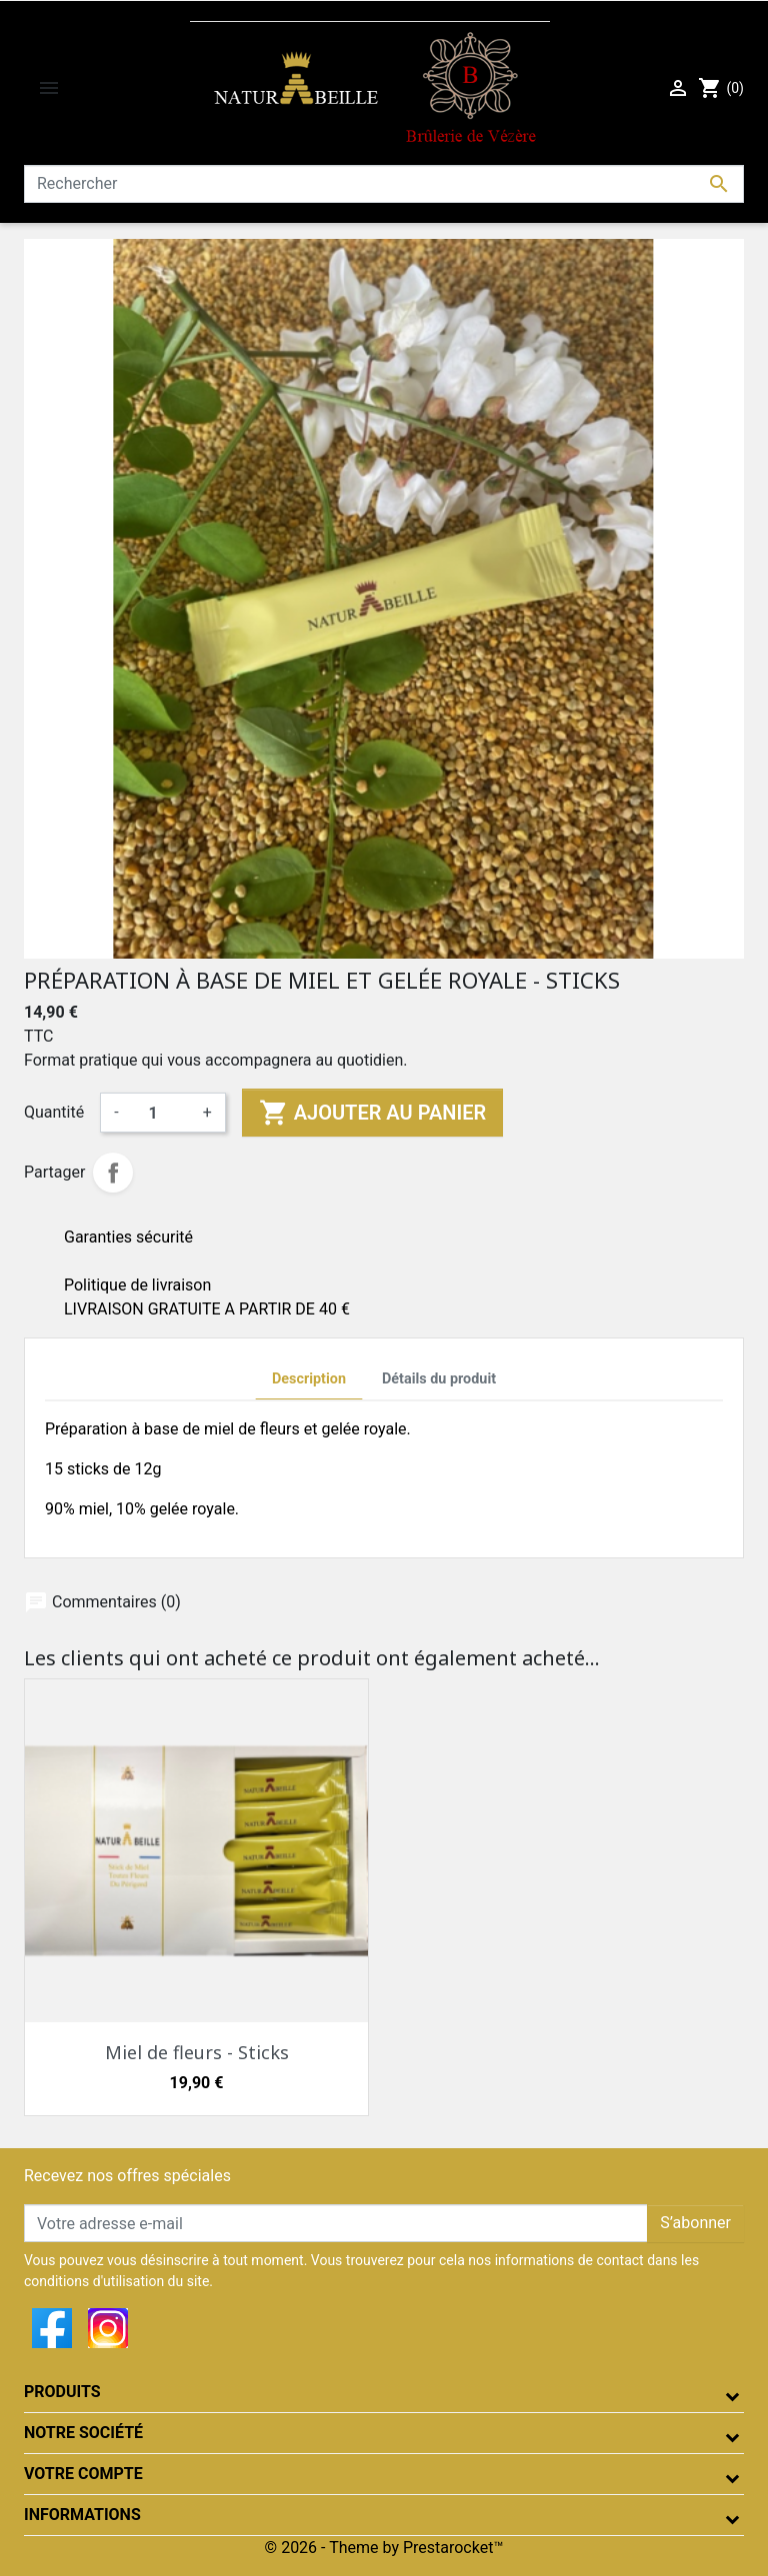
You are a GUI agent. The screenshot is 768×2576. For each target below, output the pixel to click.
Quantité (54, 1112)
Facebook (52, 2328)
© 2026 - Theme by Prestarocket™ (384, 2547)
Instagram (108, 2328)
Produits (62, 2391)
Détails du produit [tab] (439, 1378)
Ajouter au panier (372, 1113)
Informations (82, 2514)
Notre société (83, 2432)
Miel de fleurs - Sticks (197, 2052)
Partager (113, 1173)
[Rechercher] (384, 184)
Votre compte (83, 2473)
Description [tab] (309, 1378)
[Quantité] (161, 1113)
